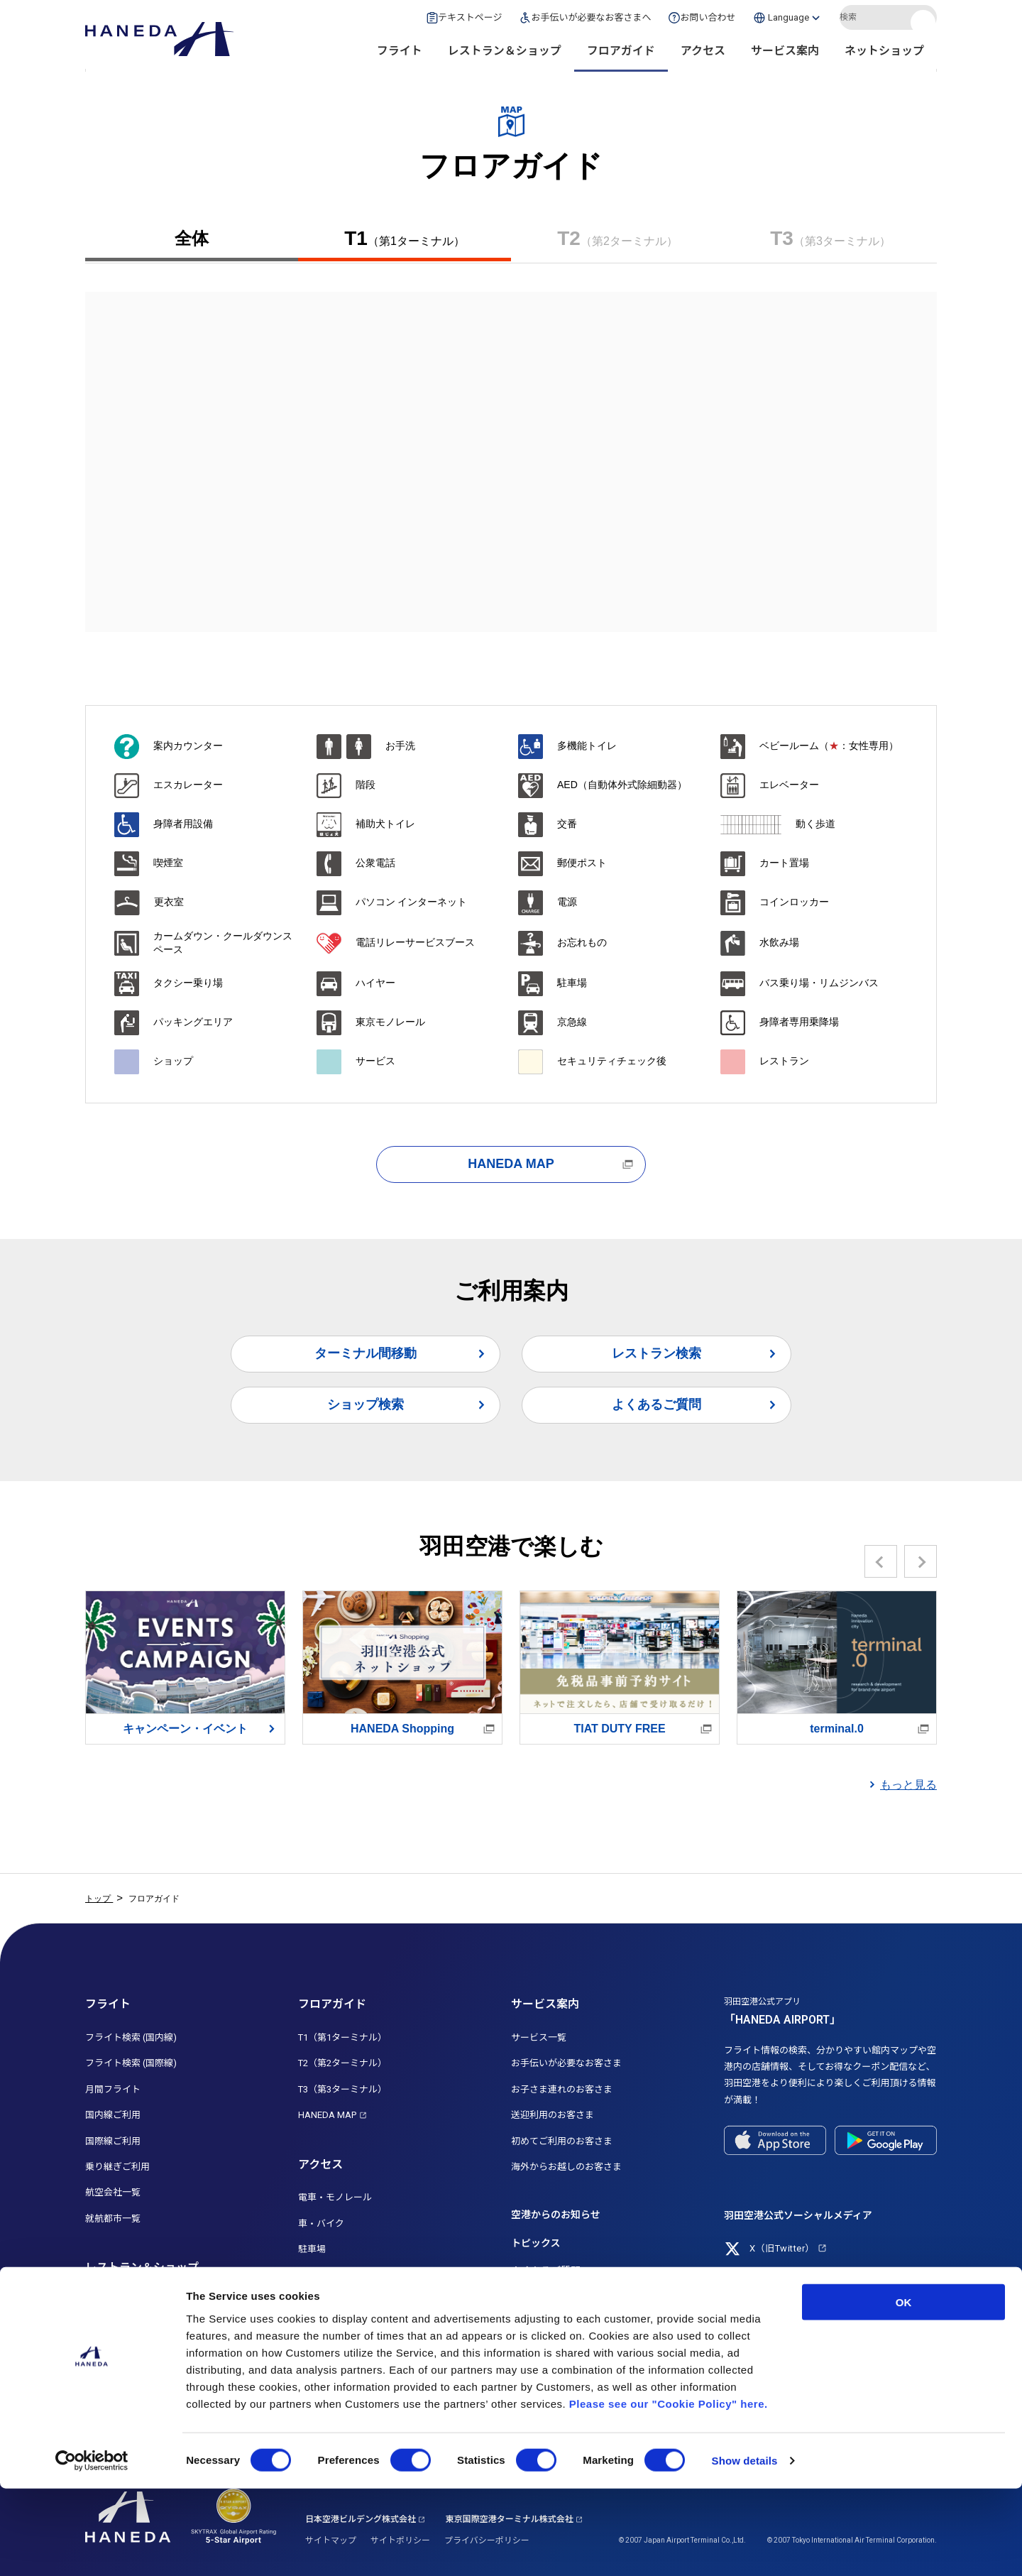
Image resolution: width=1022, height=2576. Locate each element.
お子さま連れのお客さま (561, 2089)
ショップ (103, 2326)
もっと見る (908, 1785)
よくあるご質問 (656, 1404)
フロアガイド (621, 57)
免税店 (99, 2352)
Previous (881, 1561)
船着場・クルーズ (334, 2352)
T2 (617, 238)
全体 (192, 238)
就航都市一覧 (113, 2218)
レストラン (108, 2301)
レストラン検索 (656, 1353)
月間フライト (113, 2089)
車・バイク (321, 2223)
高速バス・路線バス (339, 2275)
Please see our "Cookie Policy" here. (668, 2490)
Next (921, 1561)
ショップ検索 (365, 1404)
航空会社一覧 (113, 2192)
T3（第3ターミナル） (342, 2089)
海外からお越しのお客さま (566, 2166)
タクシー (316, 2301)
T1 (404, 238)
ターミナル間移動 (365, 1353)
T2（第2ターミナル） (342, 2063)
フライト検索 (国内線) (131, 2037)
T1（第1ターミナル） (342, 2037)
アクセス (703, 57)
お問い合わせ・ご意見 (560, 2326)
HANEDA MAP (511, 1164)
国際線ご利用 (113, 2141)
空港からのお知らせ (555, 2214)
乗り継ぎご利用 (117, 2166)
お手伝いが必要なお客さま (566, 2063)
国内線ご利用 (113, 2115)
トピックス (536, 2243)
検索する (924, 23)
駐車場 (312, 2249)
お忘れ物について (550, 2298)
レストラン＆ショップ (504, 57)
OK (904, 2389)
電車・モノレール (335, 2197)
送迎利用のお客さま (552, 2115)
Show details (745, 2548)
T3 (830, 238)
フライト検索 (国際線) (131, 2063)
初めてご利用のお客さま (561, 2141)
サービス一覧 (538, 2037)
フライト (399, 57)
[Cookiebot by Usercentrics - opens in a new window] (92, 2548)
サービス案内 (785, 57)
